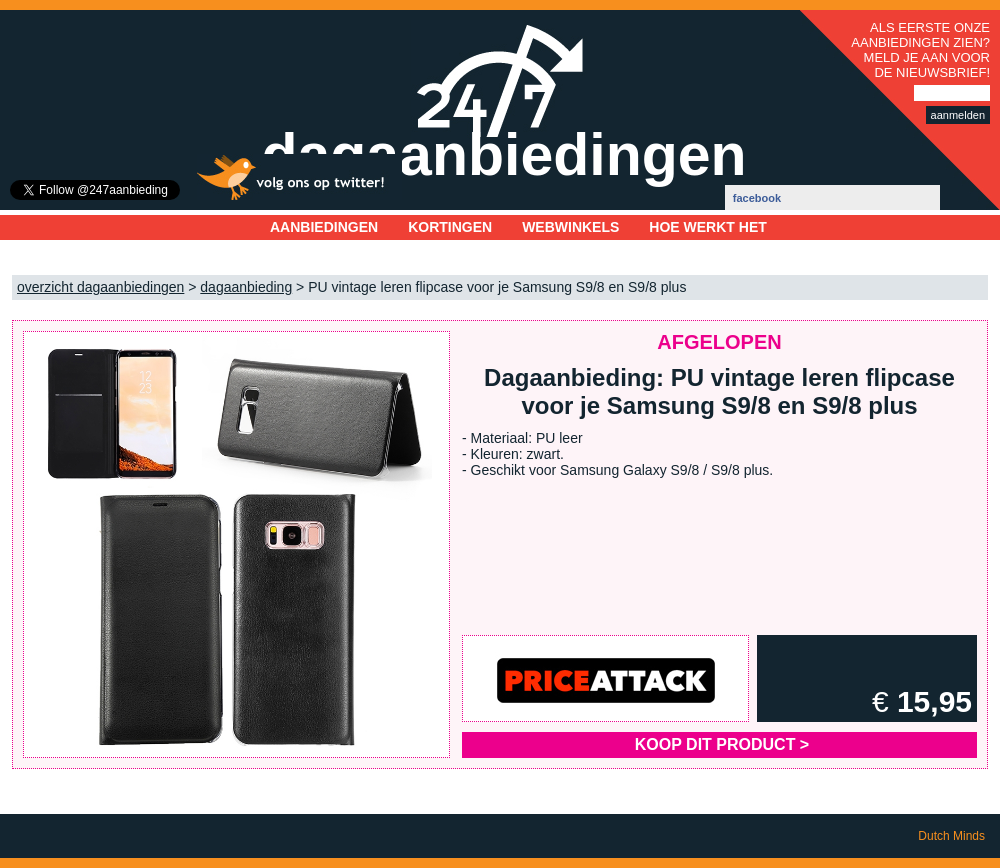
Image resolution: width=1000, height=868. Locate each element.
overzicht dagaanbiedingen (100, 287)
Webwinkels (570, 227)
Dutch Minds (951, 836)
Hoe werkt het (707, 227)
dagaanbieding (246, 287)
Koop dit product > (722, 744)
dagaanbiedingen (503, 155)
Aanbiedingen (324, 227)
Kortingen (450, 227)
